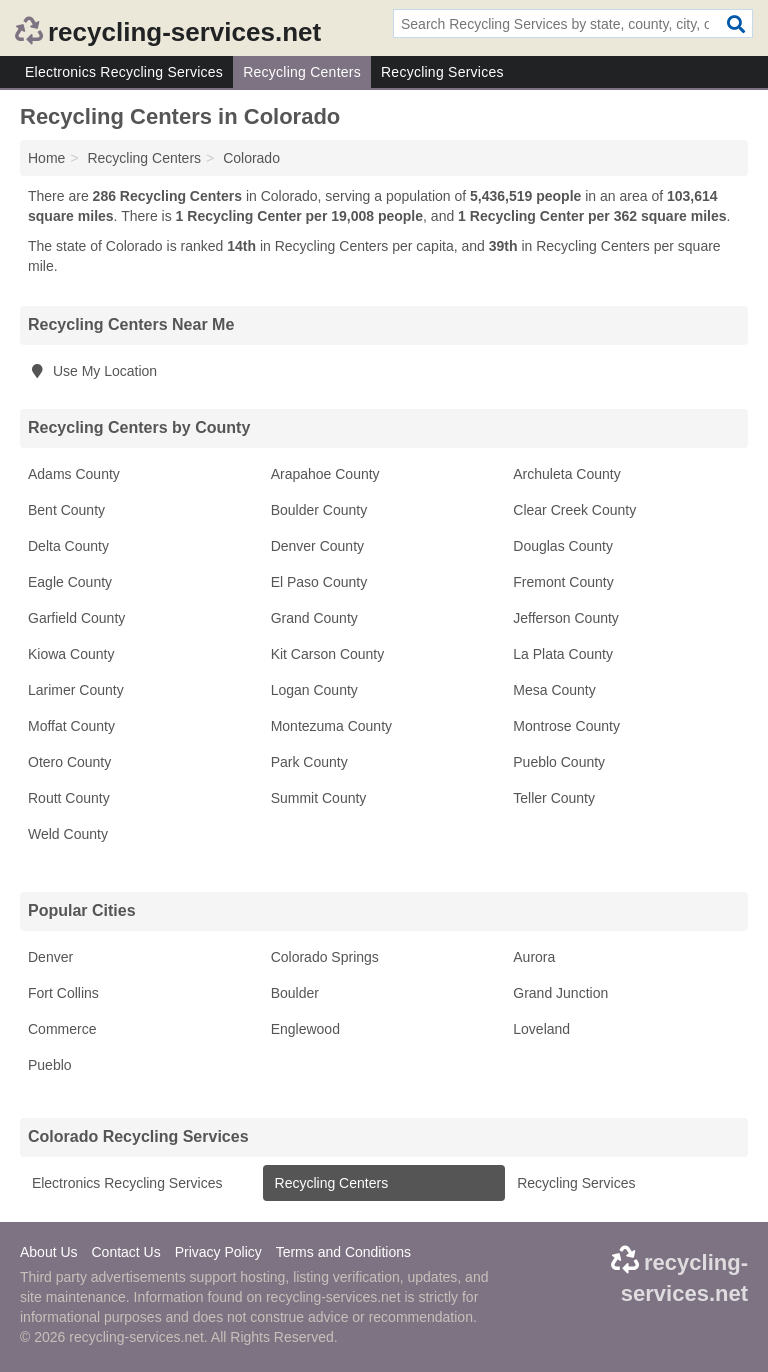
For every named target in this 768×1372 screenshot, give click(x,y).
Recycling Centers (302, 72)
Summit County (319, 798)
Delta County (68, 546)
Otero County (69, 762)
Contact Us (125, 1252)
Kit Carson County (328, 654)
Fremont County (563, 582)
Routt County (69, 798)
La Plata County (563, 654)
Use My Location (92, 371)
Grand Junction (560, 993)
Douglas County (563, 546)
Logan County (314, 690)
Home (46, 158)
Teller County (554, 798)
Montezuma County (331, 726)
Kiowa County (71, 654)
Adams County (74, 474)
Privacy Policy (218, 1252)
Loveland (541, 1029)
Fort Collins (63, 993)
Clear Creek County (574, 510)
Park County (309, 762)
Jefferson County (566, 618)
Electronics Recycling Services (124, 72)
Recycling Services (442, 72)
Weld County (68, 834)
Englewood (305, 1029)
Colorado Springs (325, 957)
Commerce (62, 1029)
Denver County (317, 546)
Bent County (66, 510)
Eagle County (70, 582)
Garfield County (76, 618)
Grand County (314, 618)
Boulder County (319, 510)
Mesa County (554, 690)
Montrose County (566, 726)
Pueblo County (559, 762)
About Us (49, 1252)
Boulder (295, 993)
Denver (50, 957)
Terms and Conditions (343, 1252)
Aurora (534, 957)
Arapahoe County (325, 474)
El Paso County (319, 582)
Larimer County (76, 690)
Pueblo (50, 1065)
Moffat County (71, 726)
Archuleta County (566, 474)
